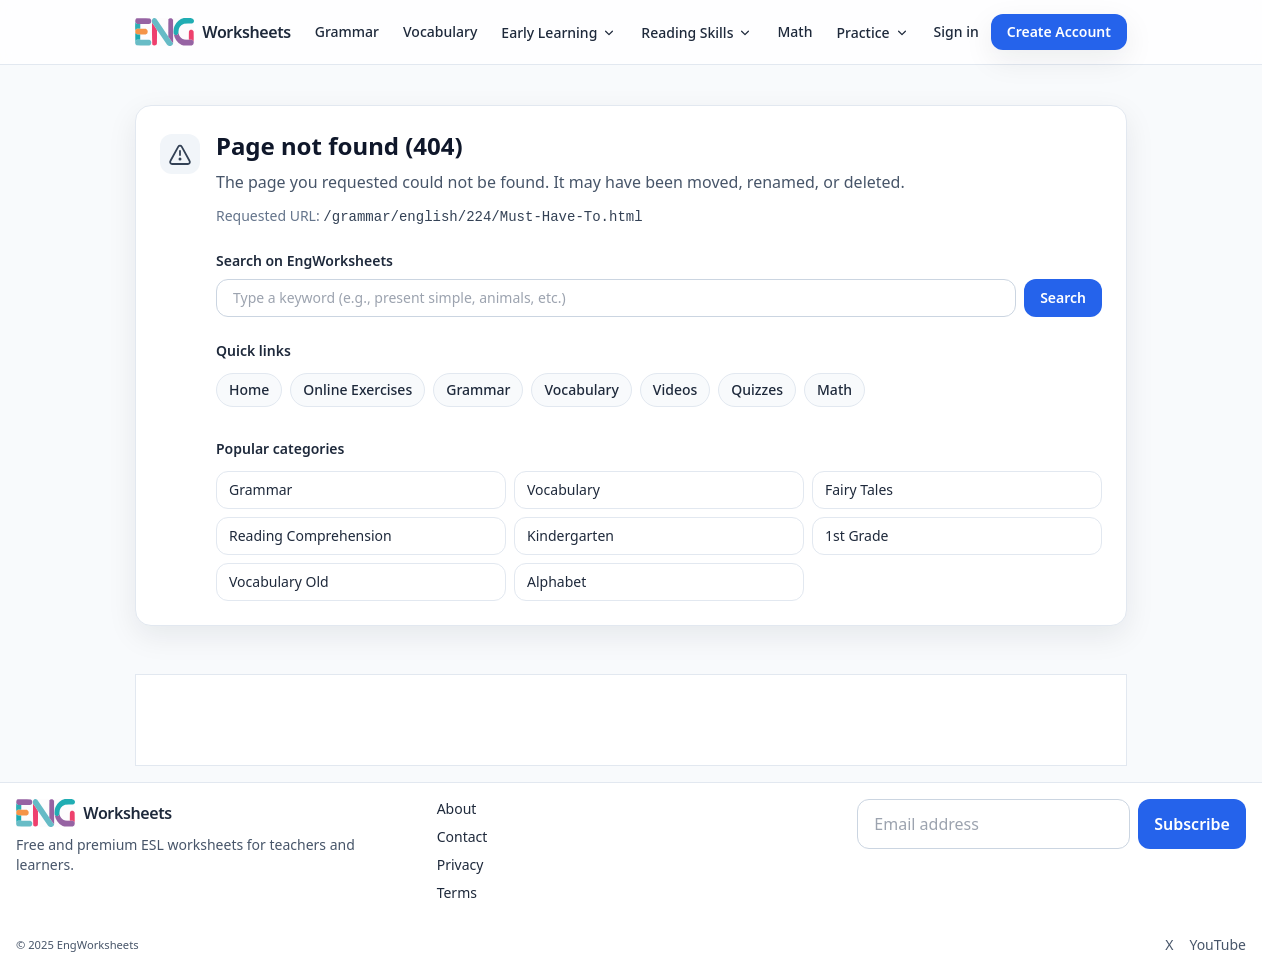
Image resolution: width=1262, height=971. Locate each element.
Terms (457, 892)
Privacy (460, 864)
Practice (872, 32)
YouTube (1217, 944)
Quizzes (757, 389)
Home (249, 389)
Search (1063, 297)
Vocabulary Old (279, 581)
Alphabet (556, 581)
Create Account (1059, 31)
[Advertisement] (631, 720)
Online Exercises (357, 389)
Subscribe (1192, 824)
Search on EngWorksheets (304, 260)
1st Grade (856, 535)
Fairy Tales (859, 489)
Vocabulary (440, 31)
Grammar (347, 31)
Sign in (956, 31)
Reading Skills (697, 32)
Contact (462, 836)
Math (794, 31)
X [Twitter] (1169, 944)
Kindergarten (570, 535)
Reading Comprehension (310, 535)
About (457, 808)
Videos (675, 389)
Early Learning (559, 32)
